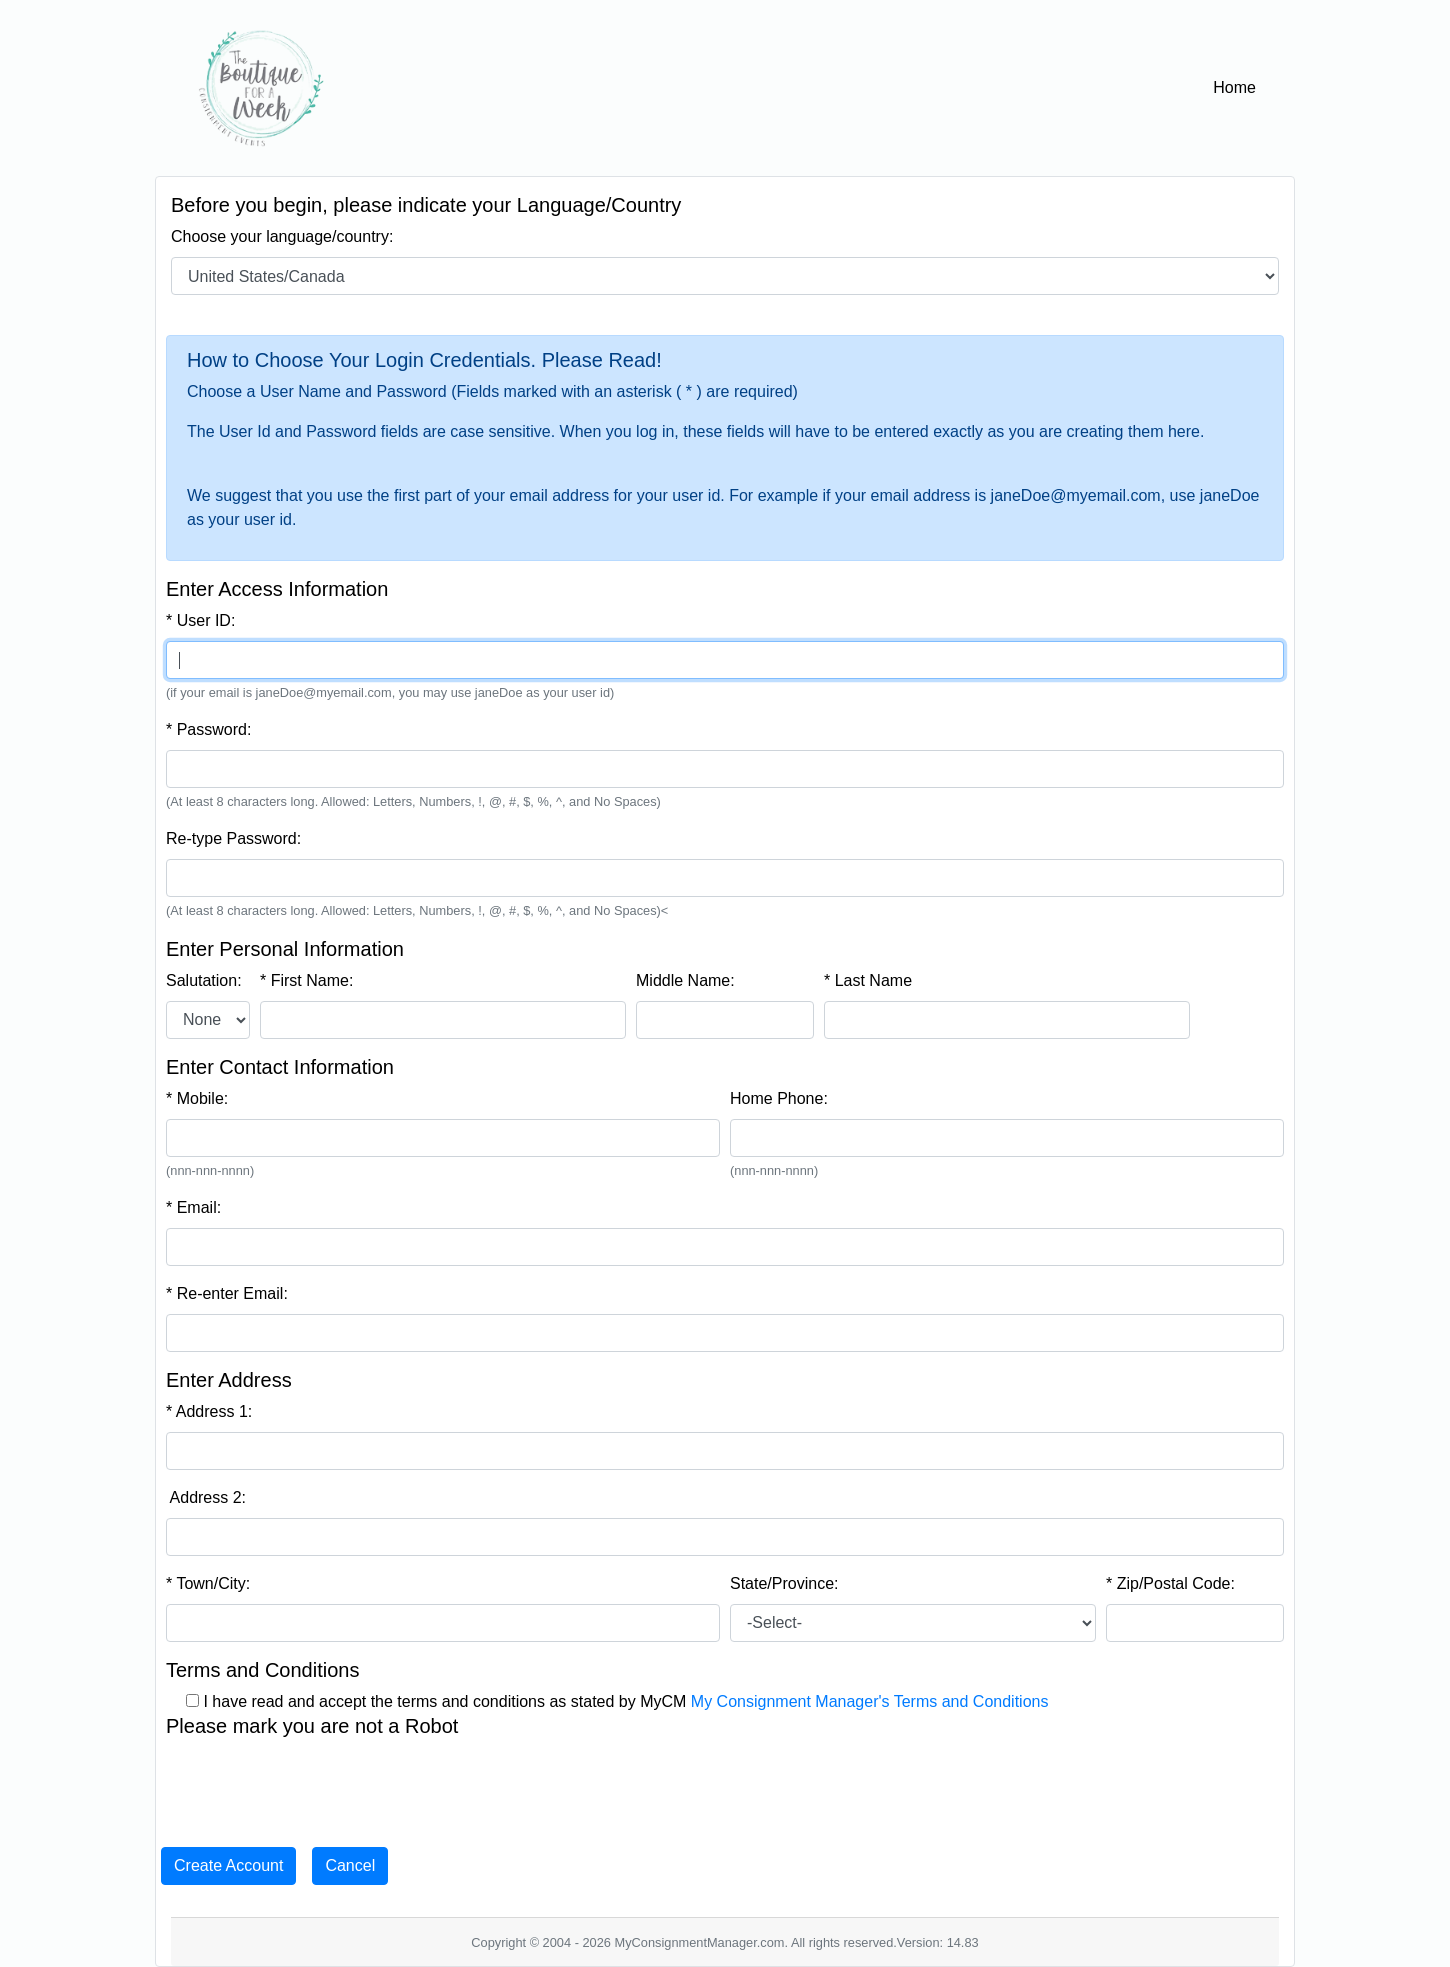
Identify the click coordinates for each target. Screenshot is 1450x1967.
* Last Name (868, 980)
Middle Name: (685, 980)
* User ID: (200, 620)
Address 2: (206, 1497)
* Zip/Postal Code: (1170, 1583)
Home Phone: (779, 1098)
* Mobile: (197, 1098)
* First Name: (306, 980)
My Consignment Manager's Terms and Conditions (870, 1701)
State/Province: (784, 1583)
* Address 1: (209, 1411)
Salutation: (204, 980)
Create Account (228, 1865)
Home (1238, 85)
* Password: (208, 729)
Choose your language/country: (282, 236)
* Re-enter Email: (227, 1293)
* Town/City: (208, 1583)
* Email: (193, 1207)
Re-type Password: (233, 838)
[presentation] (318, 1785)
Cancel (350, 1865)
